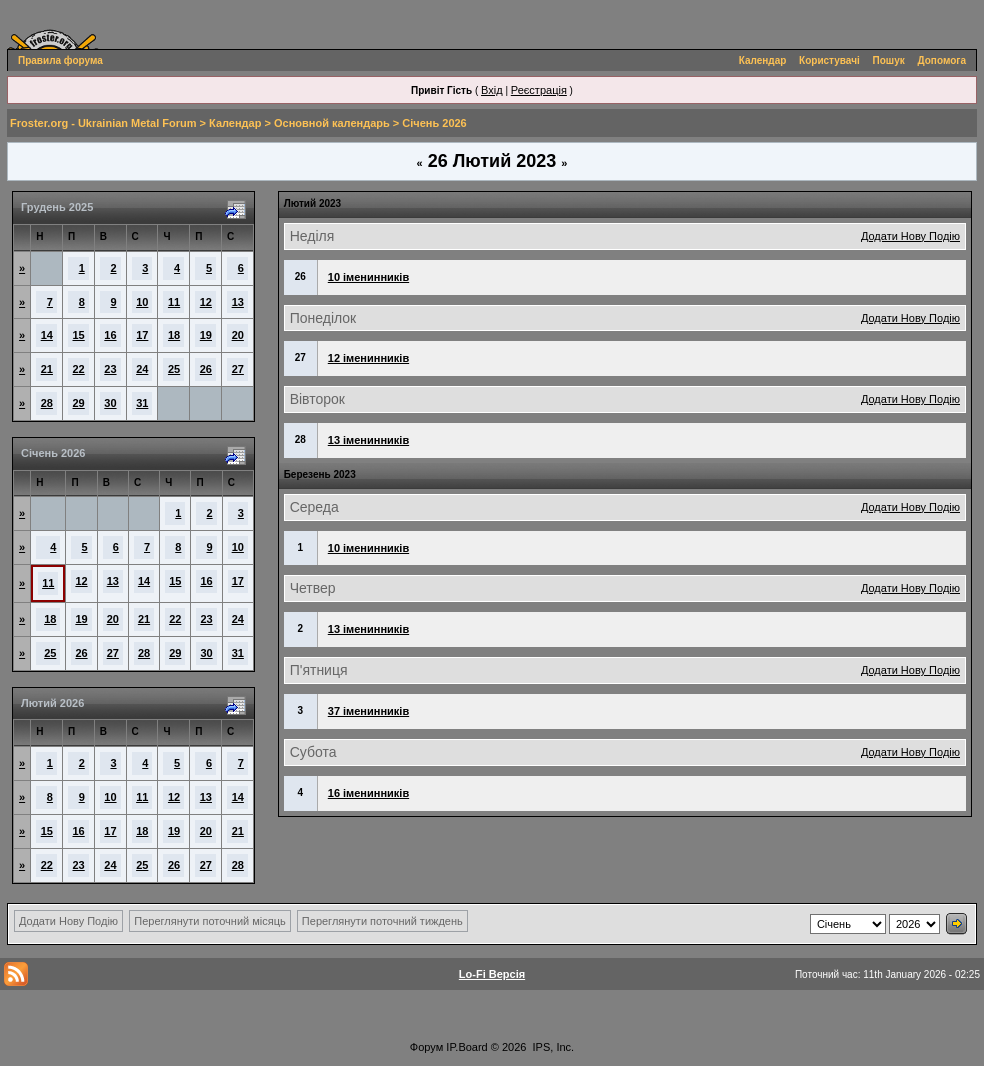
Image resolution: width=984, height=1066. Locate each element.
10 (142, 302)
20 (238, 335)
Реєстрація (539, 90)
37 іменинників (368, 711)
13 (238, 302)
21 (47, 369)
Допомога (942, 60)
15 (79, 335)
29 (79, 403)
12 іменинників (368, 358)
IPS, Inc (552, 1047)
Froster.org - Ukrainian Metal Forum (103, 123)
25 (174, 369)
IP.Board (466, 1047)
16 (110, 335)
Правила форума (60, 60)
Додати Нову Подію (910, 236)
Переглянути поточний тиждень (382, 921)
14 (47, 335)
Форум (426, 1047)
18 (174, 335)
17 (142, 335)
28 (47, 403)
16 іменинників (368, 793)
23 (110, 369)
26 (206, 369)
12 (206, 302)
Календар (763, 60)
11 (174, 302)
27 (238, 369)
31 (142, 403)
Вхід (492, 90)
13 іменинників (368, 440)
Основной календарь (332, 123)
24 (142, 369)
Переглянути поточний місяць (210, 921)
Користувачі (829, 60)
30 (110, 403)
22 (79, 369)
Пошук (889, 60)
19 (206, 335)
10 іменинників (368, 277)
